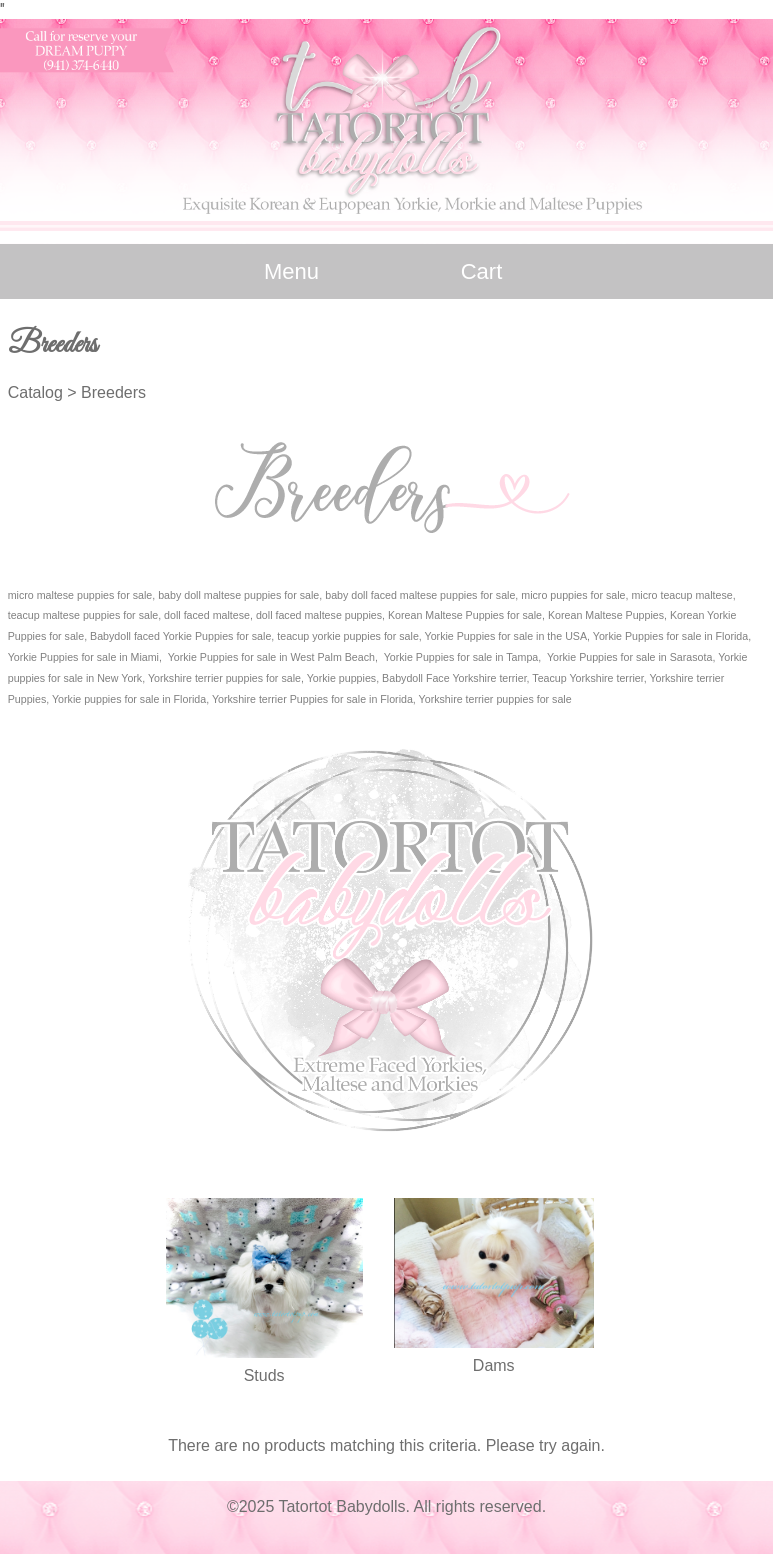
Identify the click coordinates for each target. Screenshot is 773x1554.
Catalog (35, 392)
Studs (264, 1375)
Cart (482, 271)
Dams (494, 1365)
